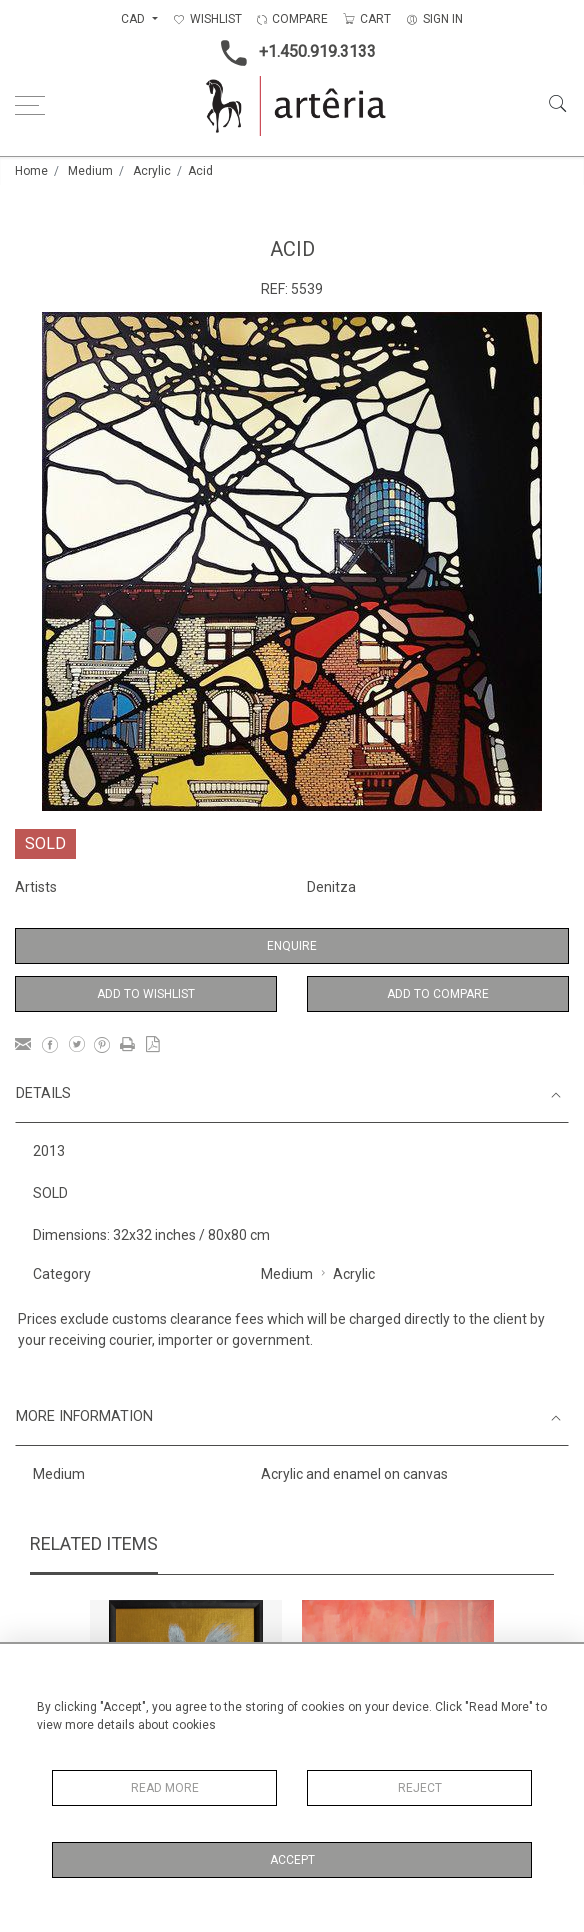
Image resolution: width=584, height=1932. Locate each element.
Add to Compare (438, 994)
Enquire (292, 946)
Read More (165, 1788)
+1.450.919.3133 (292, 53)
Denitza (331, 887)
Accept (292, 1860)
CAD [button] (134, 19)
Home (31, 171)
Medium (90, 171)
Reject (420, 1788)
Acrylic (152, 171)
